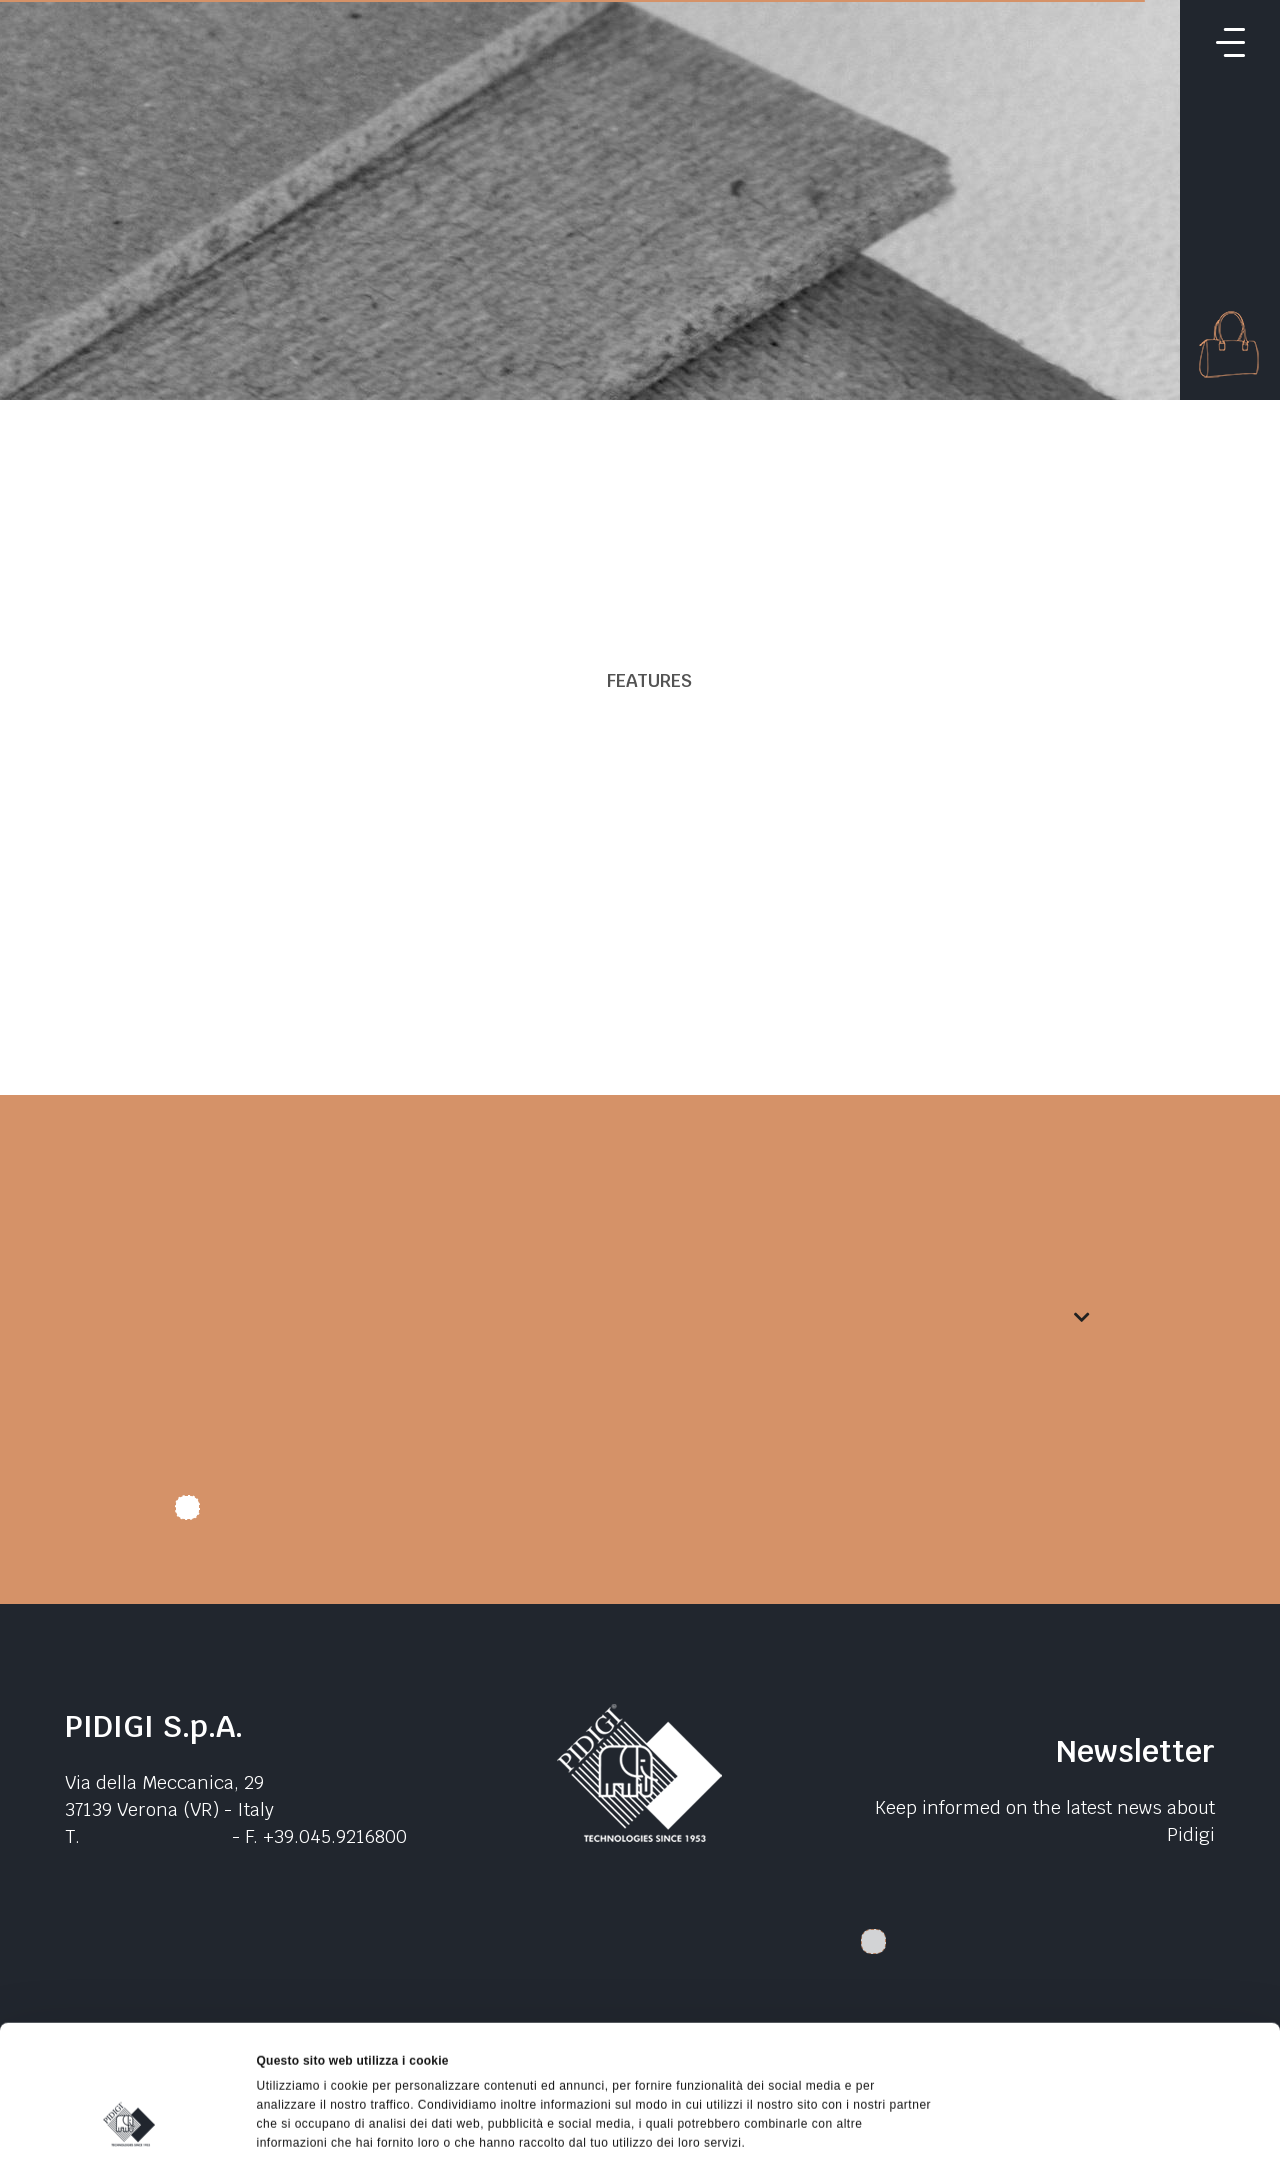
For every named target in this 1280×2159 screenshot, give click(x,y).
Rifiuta (1112, 2046)
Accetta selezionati (1113, 2000)
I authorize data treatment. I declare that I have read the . (491, 1515)
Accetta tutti (1112, 1954)
